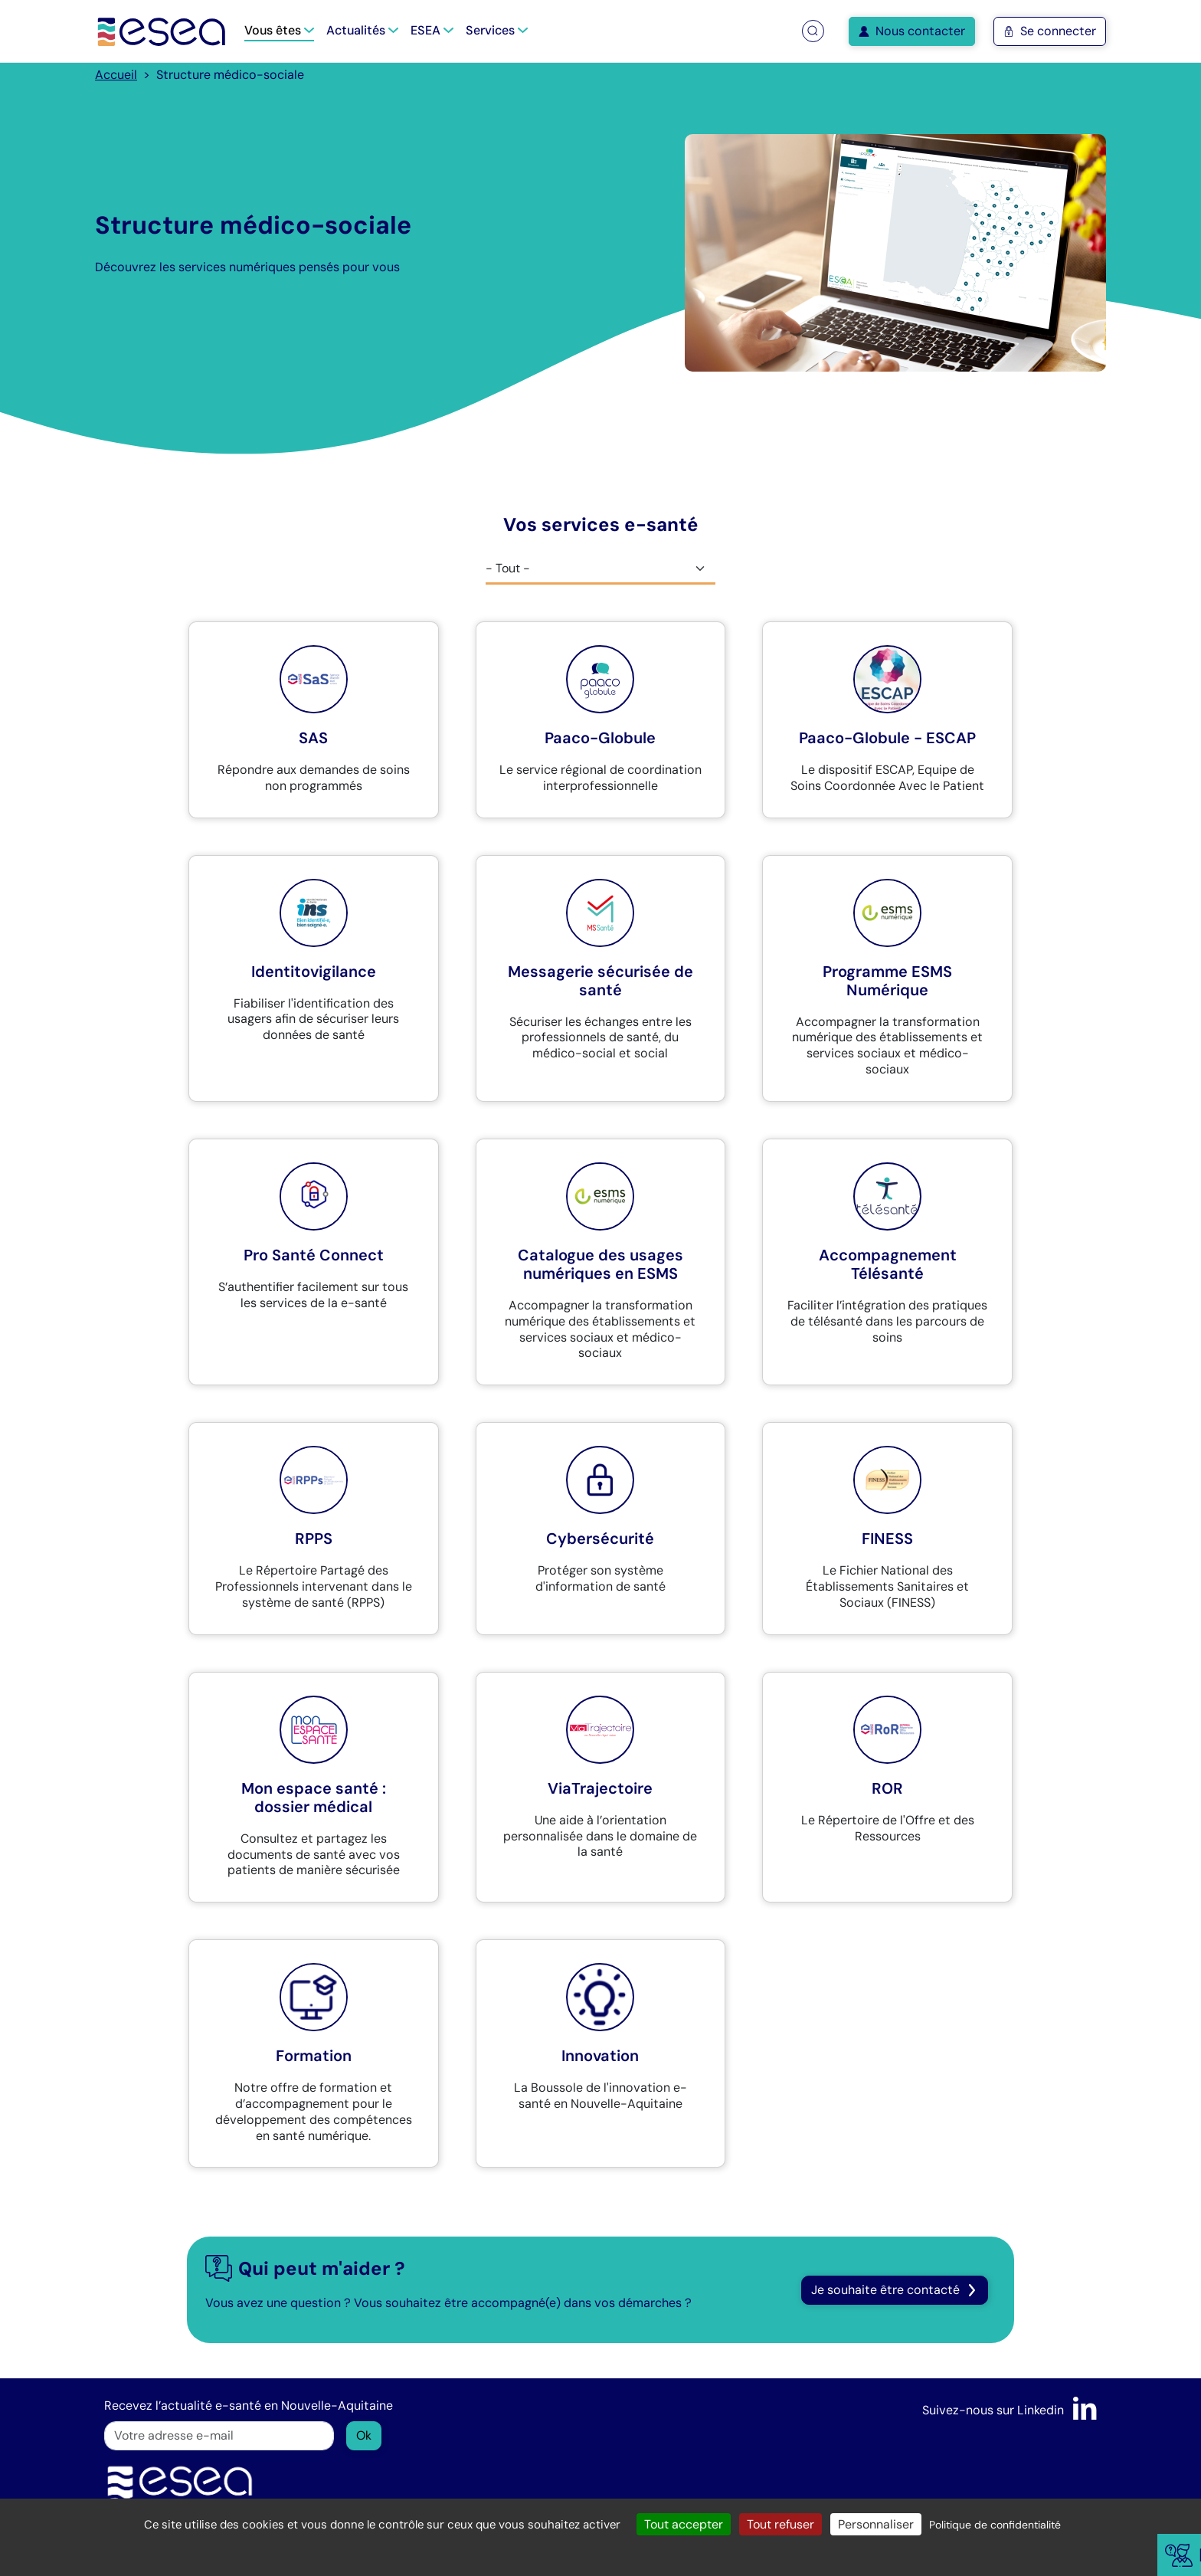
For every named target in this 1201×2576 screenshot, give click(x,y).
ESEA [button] (432, 30)
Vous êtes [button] (279, 30)
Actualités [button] (362, 30)
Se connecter (1049, 31)
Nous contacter (912, 31)
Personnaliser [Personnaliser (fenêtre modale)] (876, 2524)
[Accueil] (162, 31)
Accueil (116, 75)
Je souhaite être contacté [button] (894, 2290)
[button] (812, 31)
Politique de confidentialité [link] (995, 2525)
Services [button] (497, 30)
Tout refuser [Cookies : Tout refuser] (780, 2524)
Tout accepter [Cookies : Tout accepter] (683, 2524)
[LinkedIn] (1085, 2410)
